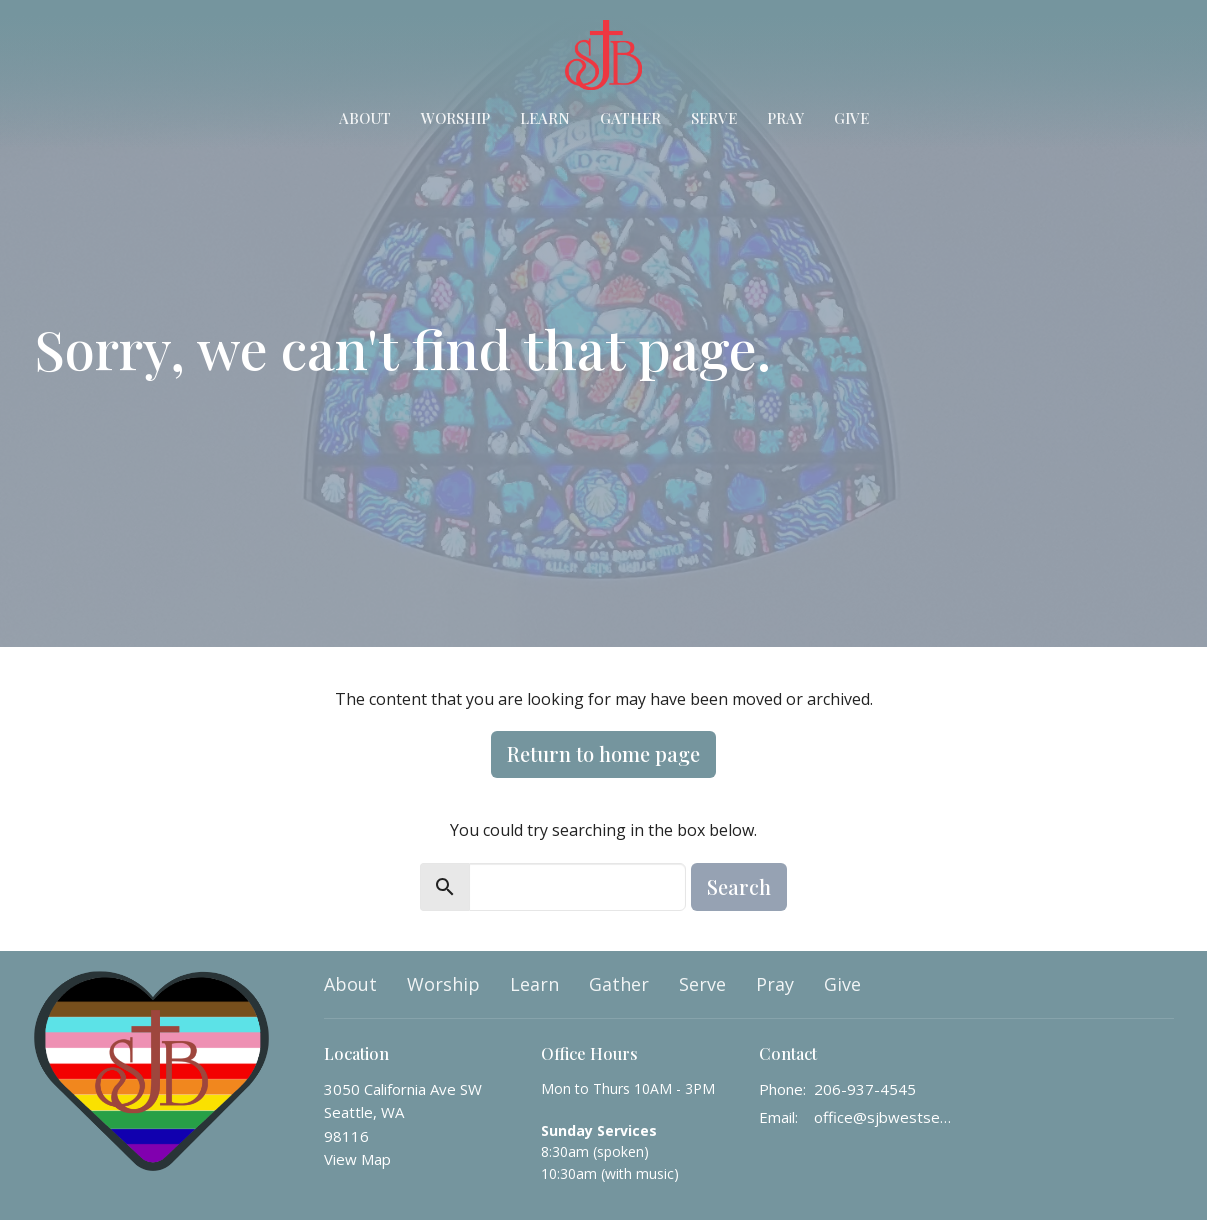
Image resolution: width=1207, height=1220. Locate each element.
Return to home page (603, 753)
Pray (785, 118)
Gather (630, 118)
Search (739, 886)
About (365, 118)
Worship (455, 118)
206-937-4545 (865, 1089)
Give (851, 118)
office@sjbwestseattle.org (885, 1117)
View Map (357, 1159)
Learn (545, 118)
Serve (714, 118)
